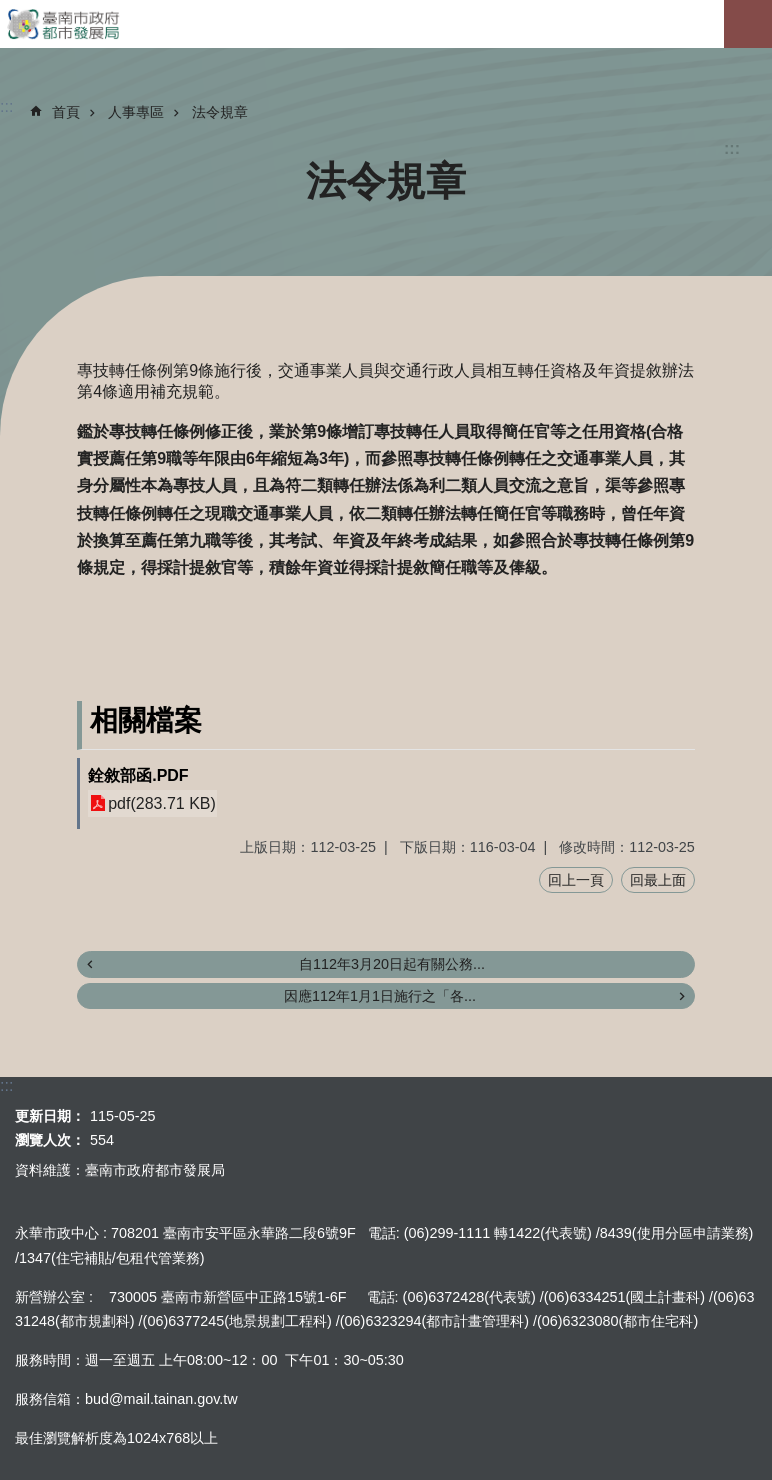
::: (732, 148)
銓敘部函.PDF (138, 775)
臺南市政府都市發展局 (386, 24)
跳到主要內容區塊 (10, 10)
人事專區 (136, 112)
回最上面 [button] (658, 880)
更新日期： (50, 1116)
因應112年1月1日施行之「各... (380, 996)
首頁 (66, 112)
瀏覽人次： (50, 1140)
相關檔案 (146, 720)
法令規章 (220, 112)
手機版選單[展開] (748, 24)
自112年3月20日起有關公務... (392, 964)
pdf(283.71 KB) (162, 803)
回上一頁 (576, 880)
